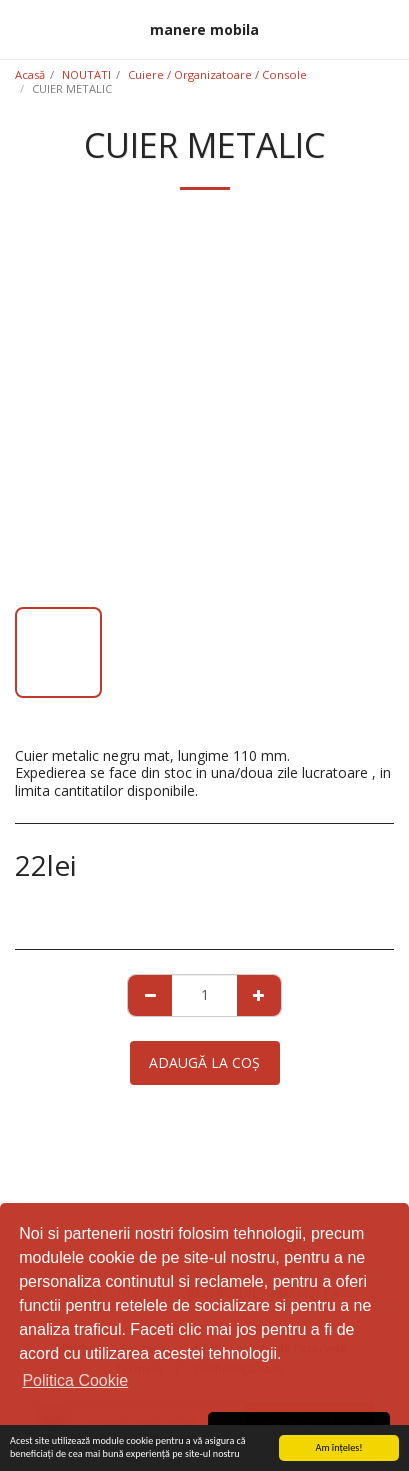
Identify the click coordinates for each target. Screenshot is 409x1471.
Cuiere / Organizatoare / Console (217, 74)
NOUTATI (86, 74)
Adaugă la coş (204, 1062)
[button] (22, 28)
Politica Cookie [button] (75, 1380)
